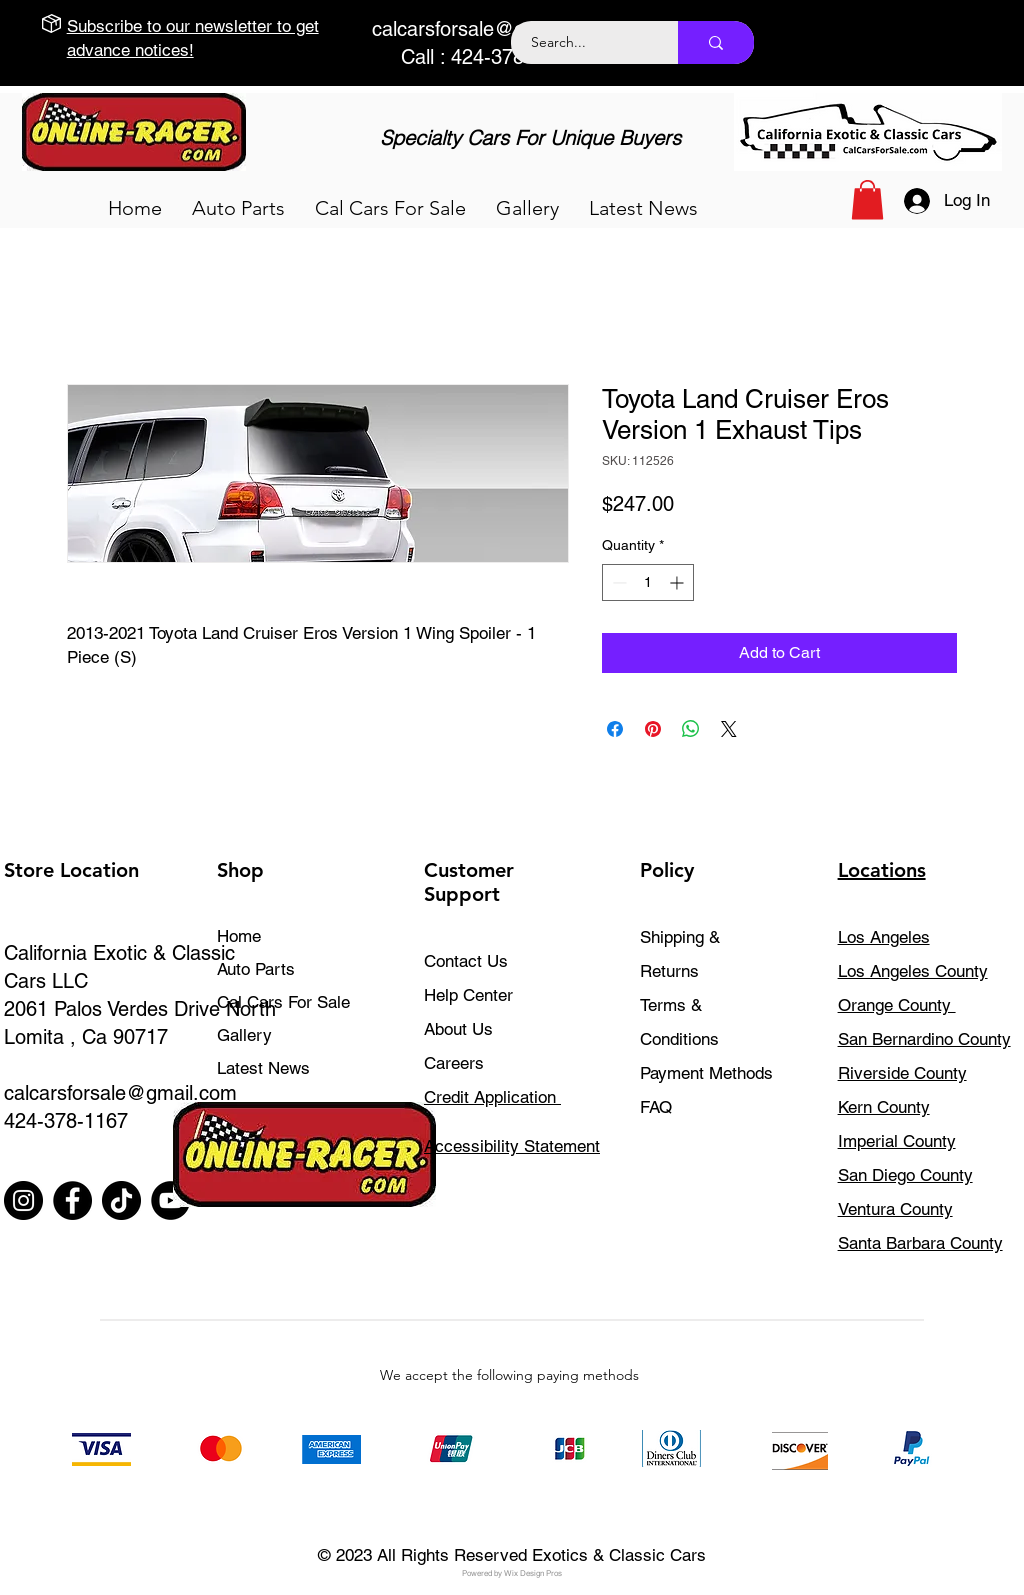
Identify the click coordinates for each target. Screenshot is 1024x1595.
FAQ (656, 1107)
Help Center (468, 995)
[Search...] (583, 42)
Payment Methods (709, 1073)
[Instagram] (23, 1200)
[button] (238, 208)
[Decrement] (617, 582)
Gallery (244, 1035)
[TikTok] (121, 1200)
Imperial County (897, 1141)
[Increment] (678, 582)
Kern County (884, 1107)
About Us (458, 1029)
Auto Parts (256, 969)
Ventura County (895, 1209)
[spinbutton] (648, 582)
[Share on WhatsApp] (691, 729)
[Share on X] (729, 729)
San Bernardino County (924, 1039)
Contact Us (466, 961)
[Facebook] (72, 1200)
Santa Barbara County (920, 1243)
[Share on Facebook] (615, 729)
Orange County (897, 1005)
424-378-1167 (66, 1121)
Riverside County (902, 1073)
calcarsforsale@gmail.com (488, 29)
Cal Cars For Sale (283, 1002)
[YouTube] (170, 1200)
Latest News (263, 1068)
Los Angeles (884, 937)
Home (239, 936)
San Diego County (905, 1175)
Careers (454, 1063)
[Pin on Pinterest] (653, 729)
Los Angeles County (913, 971)
